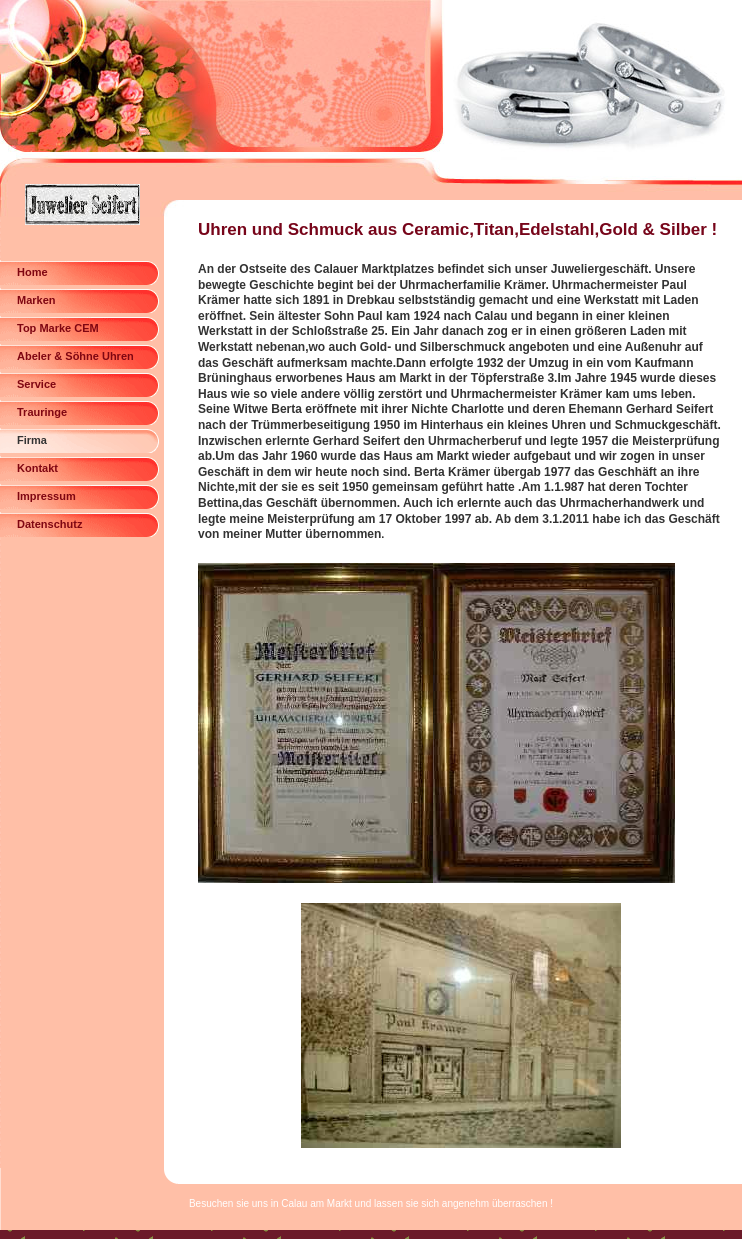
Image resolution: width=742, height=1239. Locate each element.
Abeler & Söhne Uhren (75, 356)
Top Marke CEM (58, 328)
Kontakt (37, 468)
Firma (32, 440)
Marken (36, 300)
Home (32, 272)
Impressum (46, 496)
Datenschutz (49, 524)
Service (36, 384)
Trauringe (42, 412)
